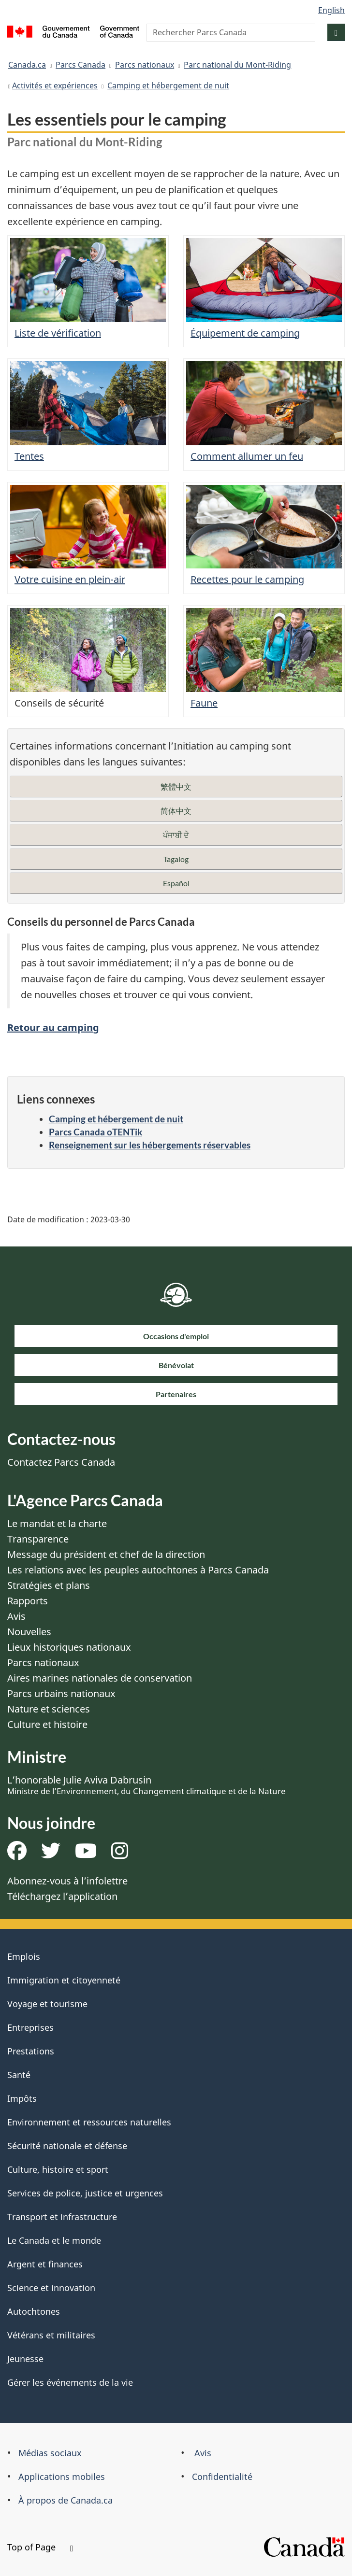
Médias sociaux (50, 2453)
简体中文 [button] (176, 810)
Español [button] (176, 883)
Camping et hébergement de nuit (168, 85)
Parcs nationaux (144, 64)
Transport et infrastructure (62, 2216)
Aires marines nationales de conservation (99, 1677)
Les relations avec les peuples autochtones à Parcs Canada (138, 1569)
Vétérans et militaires (51, 2335)
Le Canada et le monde (54, 2240)
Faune (204, 702)
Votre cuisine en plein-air (70, 579)
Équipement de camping (245, 333)
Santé (18, 2075)
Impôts (22, 2098)
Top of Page (40, 2547)
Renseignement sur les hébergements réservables (149, 1144)
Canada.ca (27, 64)
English (331, 10)
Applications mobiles (61, 2476)
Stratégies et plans (48, 1585)
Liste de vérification (58, 333)
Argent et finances (45, 2264)
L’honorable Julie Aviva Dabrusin (146, 1785)
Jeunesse (25, 2358)
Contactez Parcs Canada (61, 1462)
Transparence (38, 1538)
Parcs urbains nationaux (61, 1693)
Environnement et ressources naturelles (89, 2122)
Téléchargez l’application (62, 1896)
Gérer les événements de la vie (70, 2382)
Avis (16, 1616)
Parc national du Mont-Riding (237, 64)
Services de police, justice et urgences (85, 2193)
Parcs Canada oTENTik (95, 1131)
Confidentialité (222, 2476)
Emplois (23, 1956)
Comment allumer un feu (247, 456)
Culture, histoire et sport (57, 2169)
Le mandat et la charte (57, 1523)
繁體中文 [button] (176, 786)
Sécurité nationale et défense (67, 2145)
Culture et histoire (47, 1724)
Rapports (27, 1600)
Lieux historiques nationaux (69, 1647)
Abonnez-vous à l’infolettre (67, 1880)
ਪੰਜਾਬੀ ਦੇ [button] (176, 834)
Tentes (29, 456)
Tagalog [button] (176, 858)
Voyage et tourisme (47, 2004)
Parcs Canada (80, 64)
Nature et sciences (48, 1708)
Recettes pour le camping (247, 579)
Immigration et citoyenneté (63, 1980)
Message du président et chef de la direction (106, 1554)
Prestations (30, 2051)
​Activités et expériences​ (55, 85)
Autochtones (33, 2311)
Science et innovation (51, 2287)
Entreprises (30, 2027)
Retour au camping (53, 1027)
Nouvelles (29, 1631)
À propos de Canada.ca (65, 2500)
